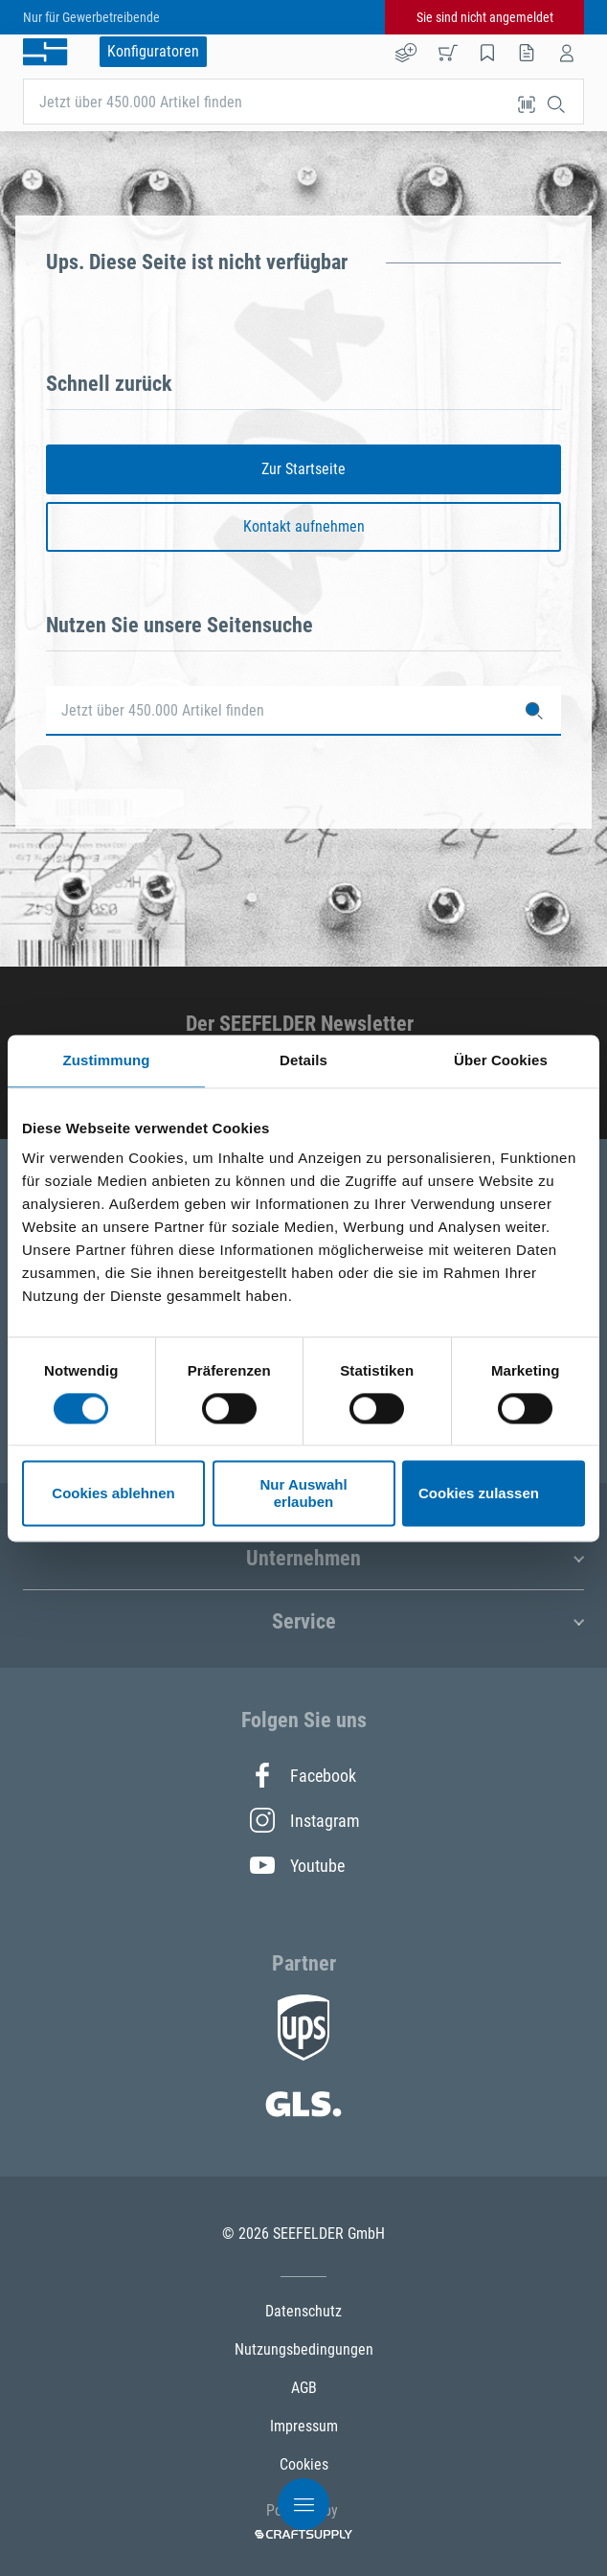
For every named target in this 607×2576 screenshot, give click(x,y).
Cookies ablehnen (113, 1493)
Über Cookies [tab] (501, 1060)
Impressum (304, 2426)
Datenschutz (303, 2311)
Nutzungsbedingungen (304, 2349)
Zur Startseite (303, 469)
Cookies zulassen (478, 1493)
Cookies (304, 2464)
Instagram (303, 1820)
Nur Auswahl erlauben (303, 1493)
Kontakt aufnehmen (304, 526)
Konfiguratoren (153, 51)
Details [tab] (303, 1060)
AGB (304, 2388)
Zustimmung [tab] (106, 1060)
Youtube (297, 1865)
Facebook (303, 1775)
